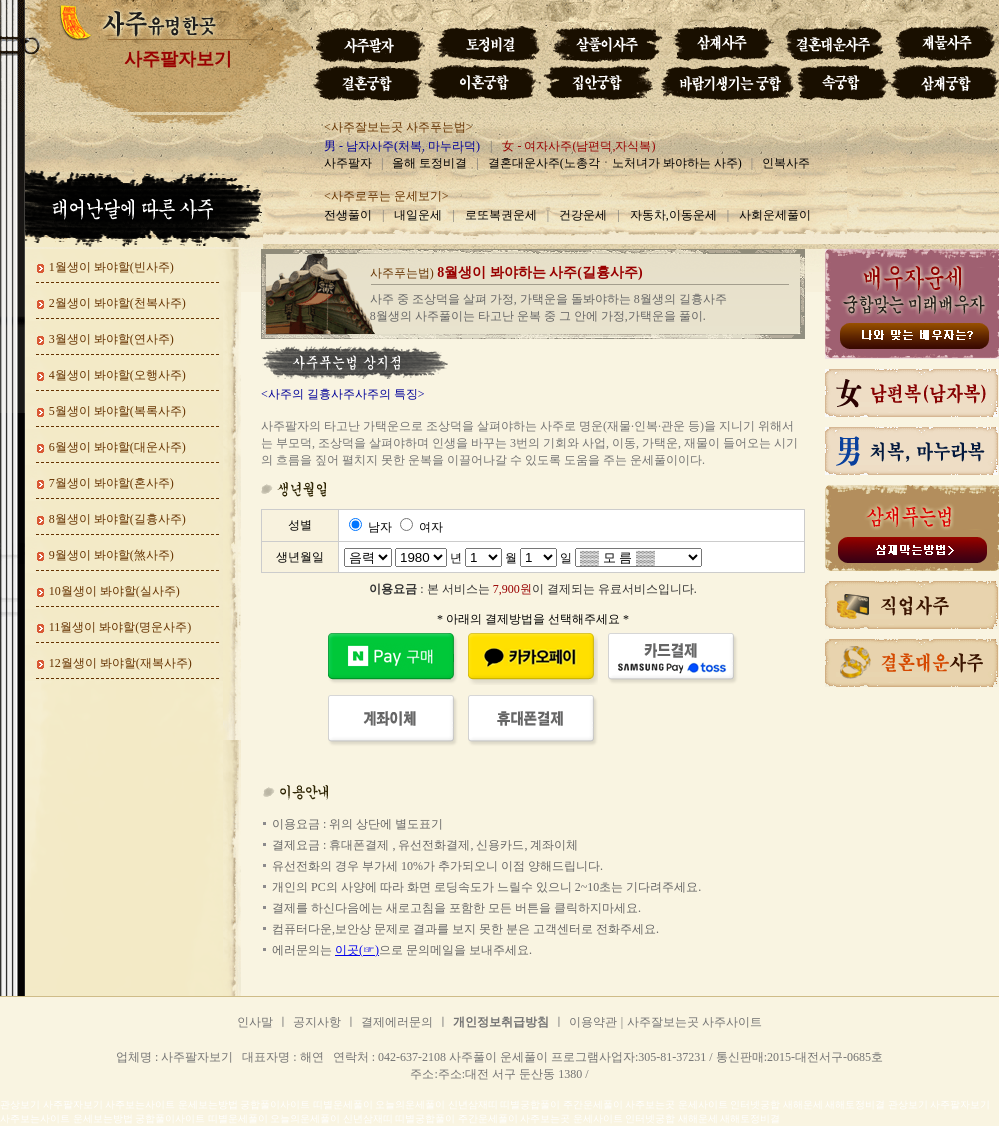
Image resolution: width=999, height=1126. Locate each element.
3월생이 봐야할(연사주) (111, 339)
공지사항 (317, 1022)
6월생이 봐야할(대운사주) (117, 447)
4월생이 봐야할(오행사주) (117, 375)
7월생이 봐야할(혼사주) (111, 483)
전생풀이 (348, 215)
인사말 (255, 1022)
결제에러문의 (397, 1022)
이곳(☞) (357, 950)
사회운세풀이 (775, 215)
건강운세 (583, 215)
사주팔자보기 (178, 59)
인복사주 (786, 163)
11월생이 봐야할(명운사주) (120, 627)
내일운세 (418, 215)
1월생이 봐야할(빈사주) (111, 267)
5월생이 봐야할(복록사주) (117, 411)
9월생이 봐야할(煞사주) (111, 555)
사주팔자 (348, 163)
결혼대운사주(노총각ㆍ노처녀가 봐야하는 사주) (615, 163)
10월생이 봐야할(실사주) (114, 591)
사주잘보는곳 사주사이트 (694, 1022)
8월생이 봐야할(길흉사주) (117, 519)
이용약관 (593, 1022)
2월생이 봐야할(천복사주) (117, 303)
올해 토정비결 (429, 163)
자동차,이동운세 (673, 215)
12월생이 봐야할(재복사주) (120, 663)
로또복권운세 (501, 215)
